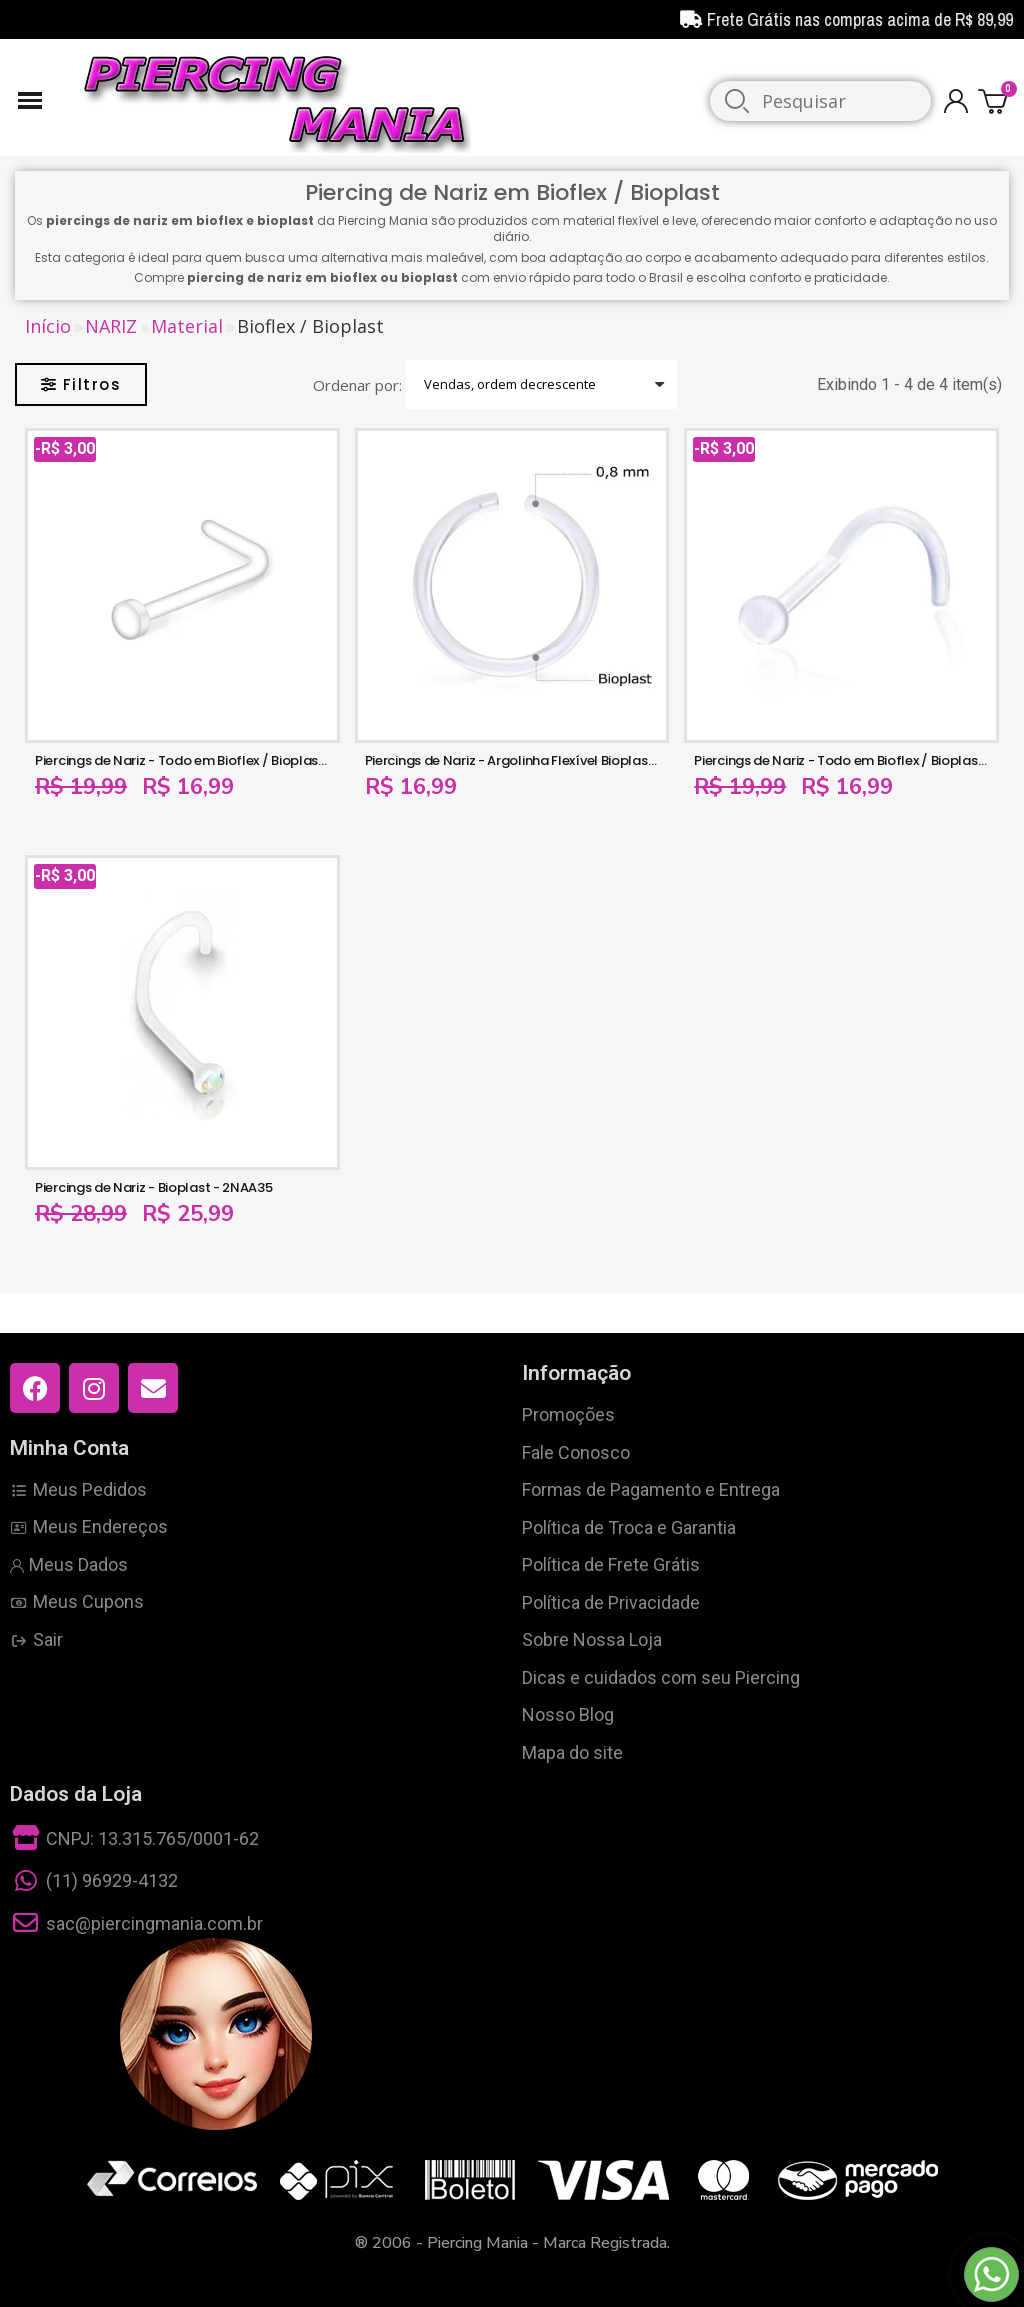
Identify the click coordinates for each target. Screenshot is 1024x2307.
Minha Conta (69, 1448)
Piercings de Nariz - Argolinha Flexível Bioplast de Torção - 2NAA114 (576, 760)
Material (187, 326)
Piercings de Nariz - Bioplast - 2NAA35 (154, 1187)
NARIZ (111, 326)
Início (48, 326)
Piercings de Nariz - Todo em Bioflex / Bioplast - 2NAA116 (211, 760)
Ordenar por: (357, 385)
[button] (81, 384)
